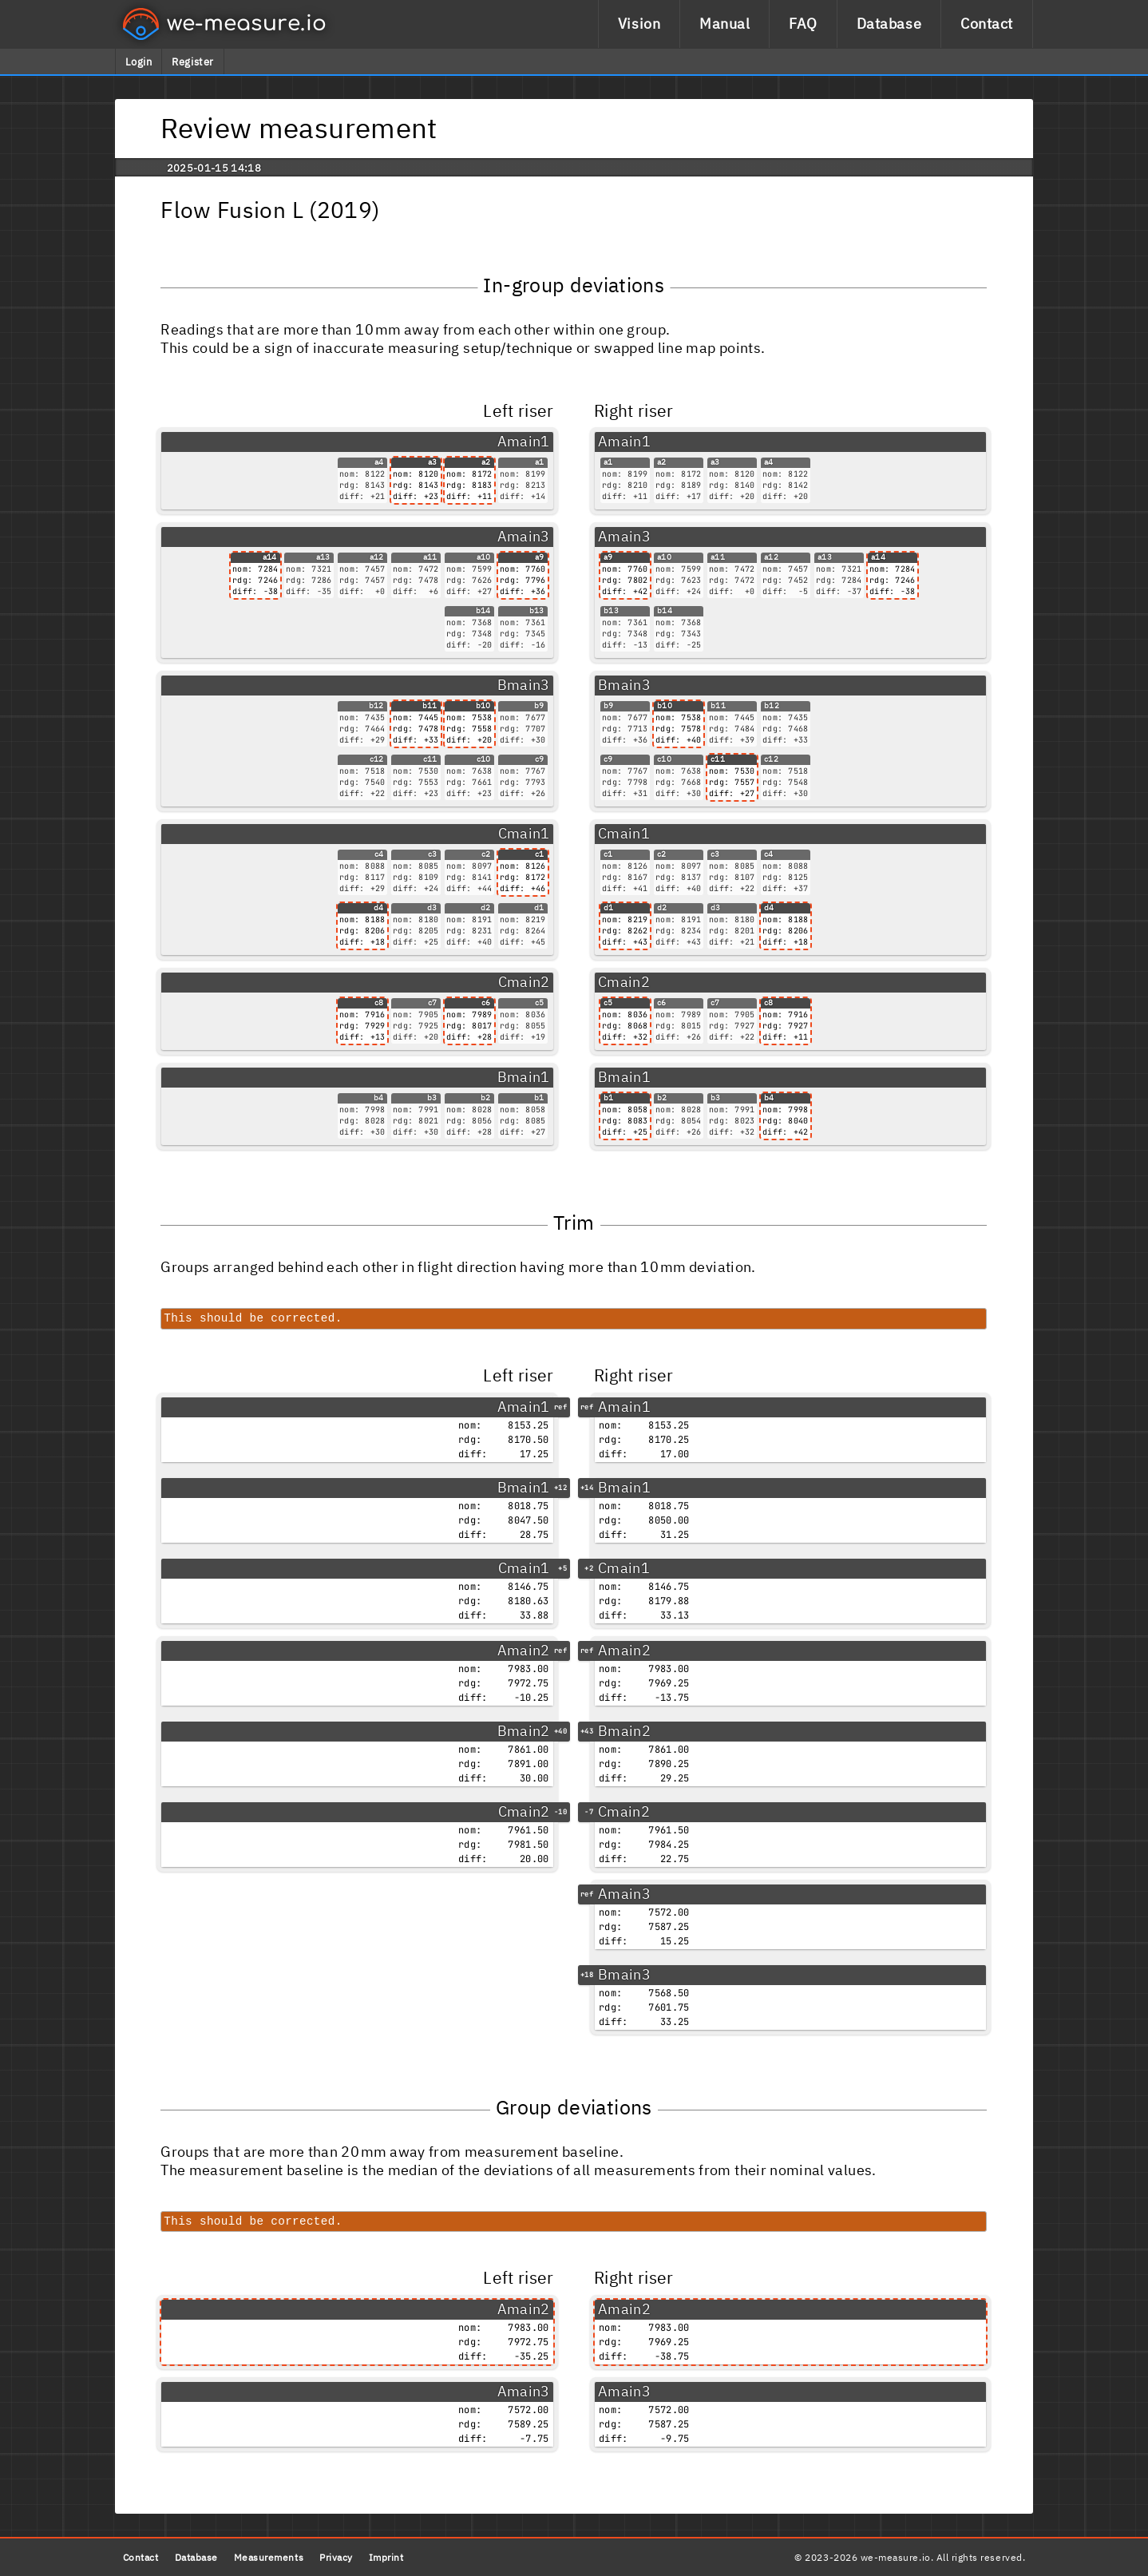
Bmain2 (523, 1731)
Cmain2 (524, 982)
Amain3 (523, 536)
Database (889, 23)
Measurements (268, 2557)
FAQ (803, 23)
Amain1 (523, 441)
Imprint (386, 2557)
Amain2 (523, 1650)
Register (192, 62)
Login (138, 62)
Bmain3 (523, 685)
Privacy (336, 2557)
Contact (986, 23)
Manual (724, 23)
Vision (639, 23)
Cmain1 (524, 833)
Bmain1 (523, 1077)
